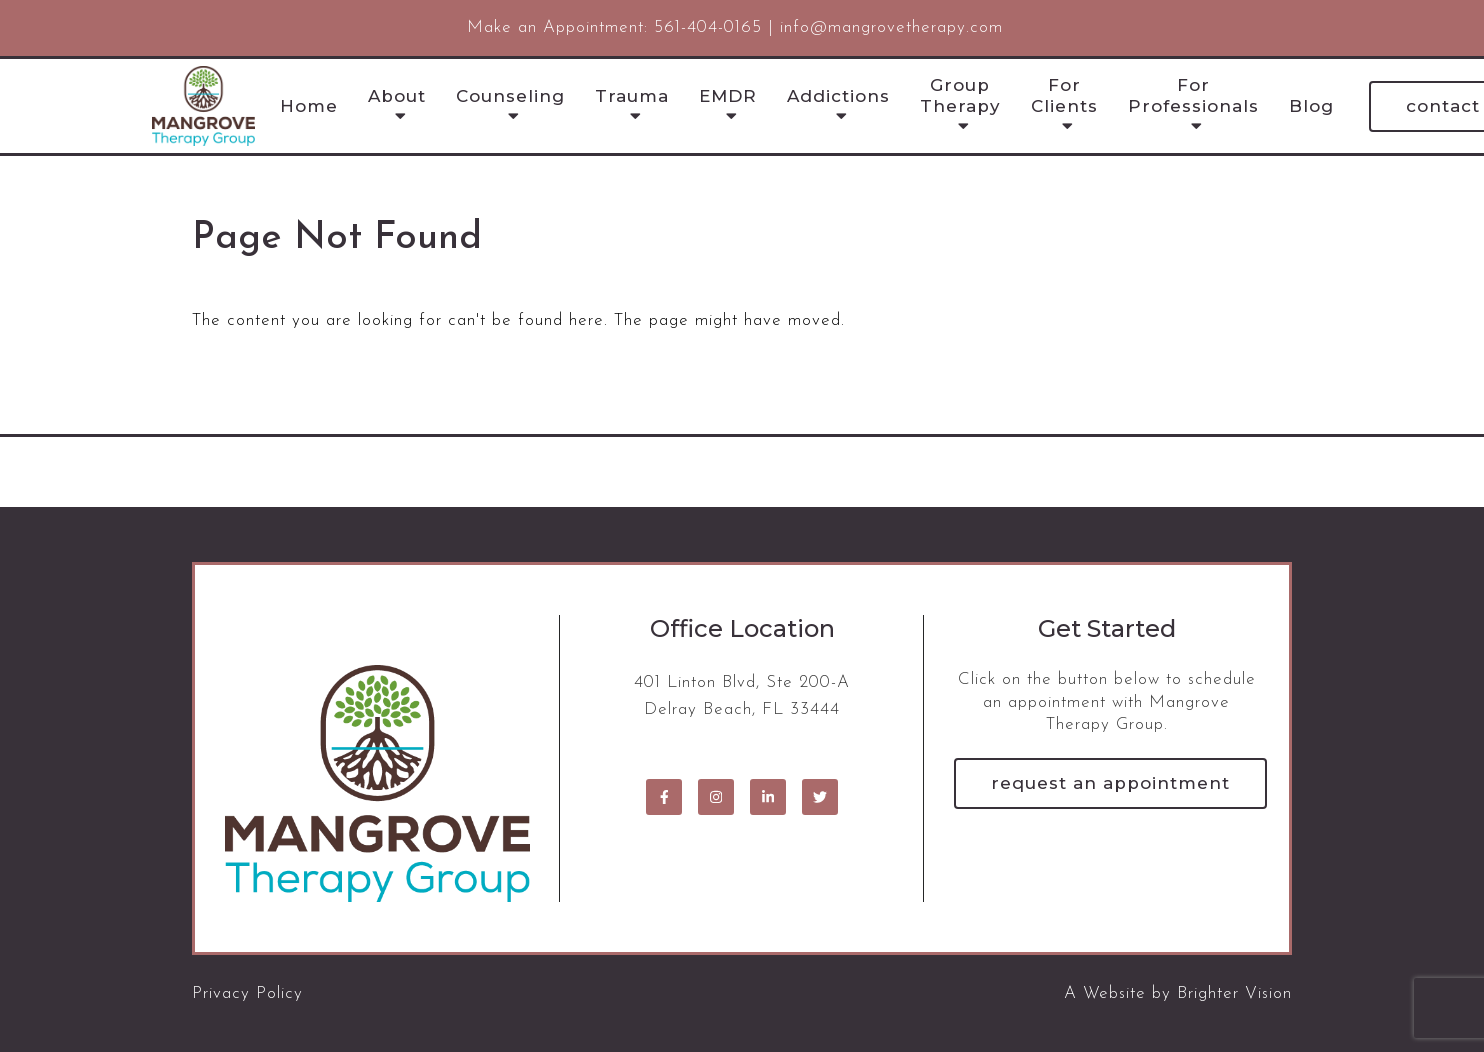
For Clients (1064, 95)
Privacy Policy (247, 993)
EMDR (728, 96)
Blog (1311, 106)
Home (309, 106)
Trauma (632, 96)
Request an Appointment (1110, 783)
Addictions (838, 96)
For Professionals (1193, 95)
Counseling (510, 96)
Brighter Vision (1234, 993)
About (397, 96)
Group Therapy (960, 95)
